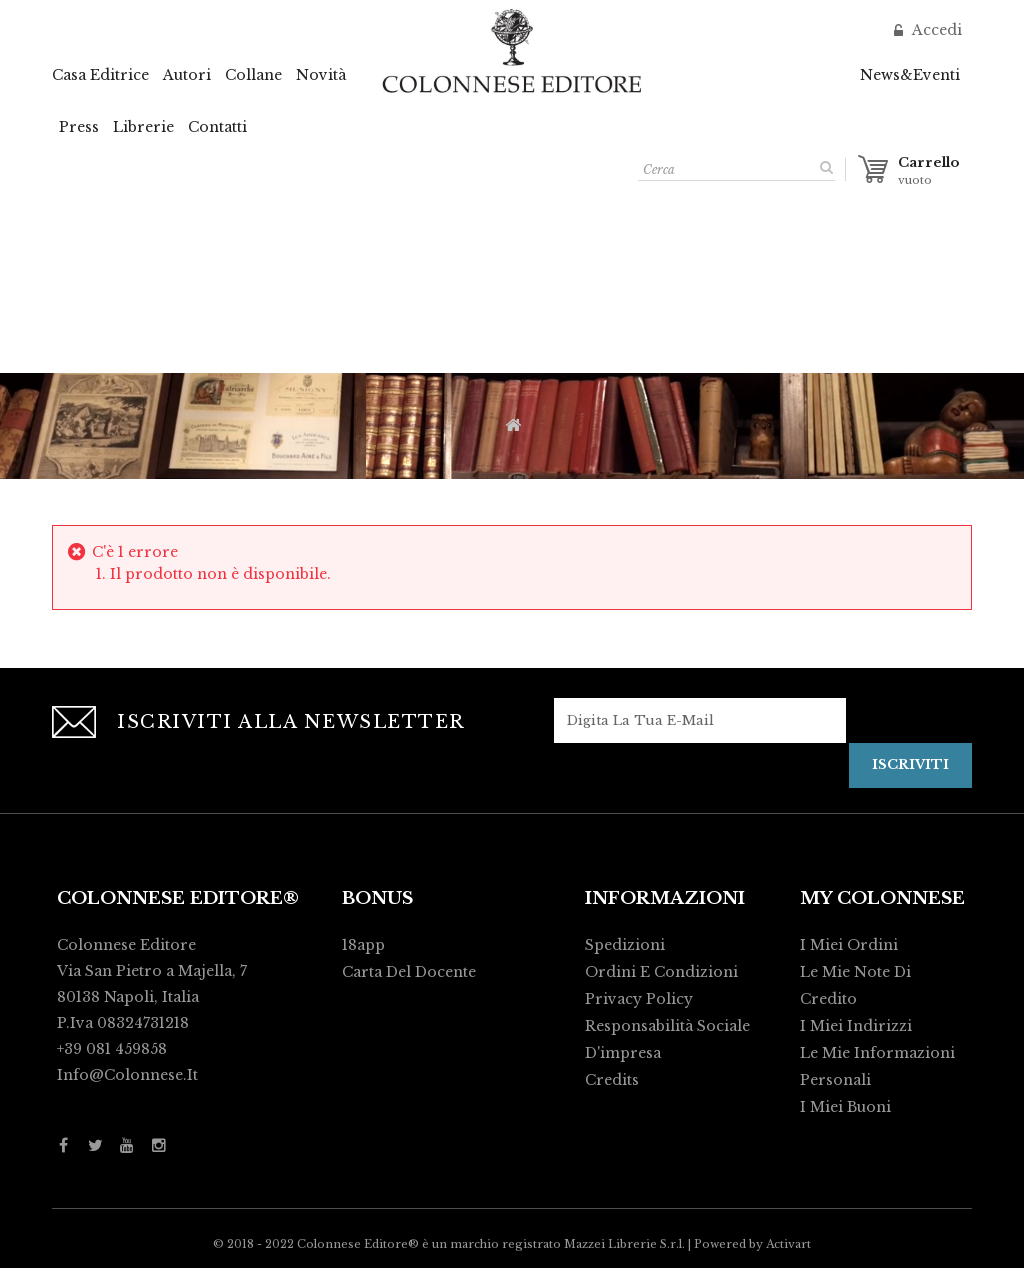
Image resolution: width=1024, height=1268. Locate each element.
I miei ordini (849, 945)
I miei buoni (845, 1107)
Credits (612, 1080)
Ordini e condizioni (661, 972)
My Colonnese (882, 898)
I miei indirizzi (856, 1026)
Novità (321, 75)
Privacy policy (639, 999)
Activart (788, 1244)
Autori (187, 75)
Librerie (143, 127)
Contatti (217, 127)
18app (363, 945)
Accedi (935, 30)
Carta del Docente (409, 972)
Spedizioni (625, 945)
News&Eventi (910, 75)
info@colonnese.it (127, 1075)
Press (79, 127)
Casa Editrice (100, 75)
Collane (253, 75)
